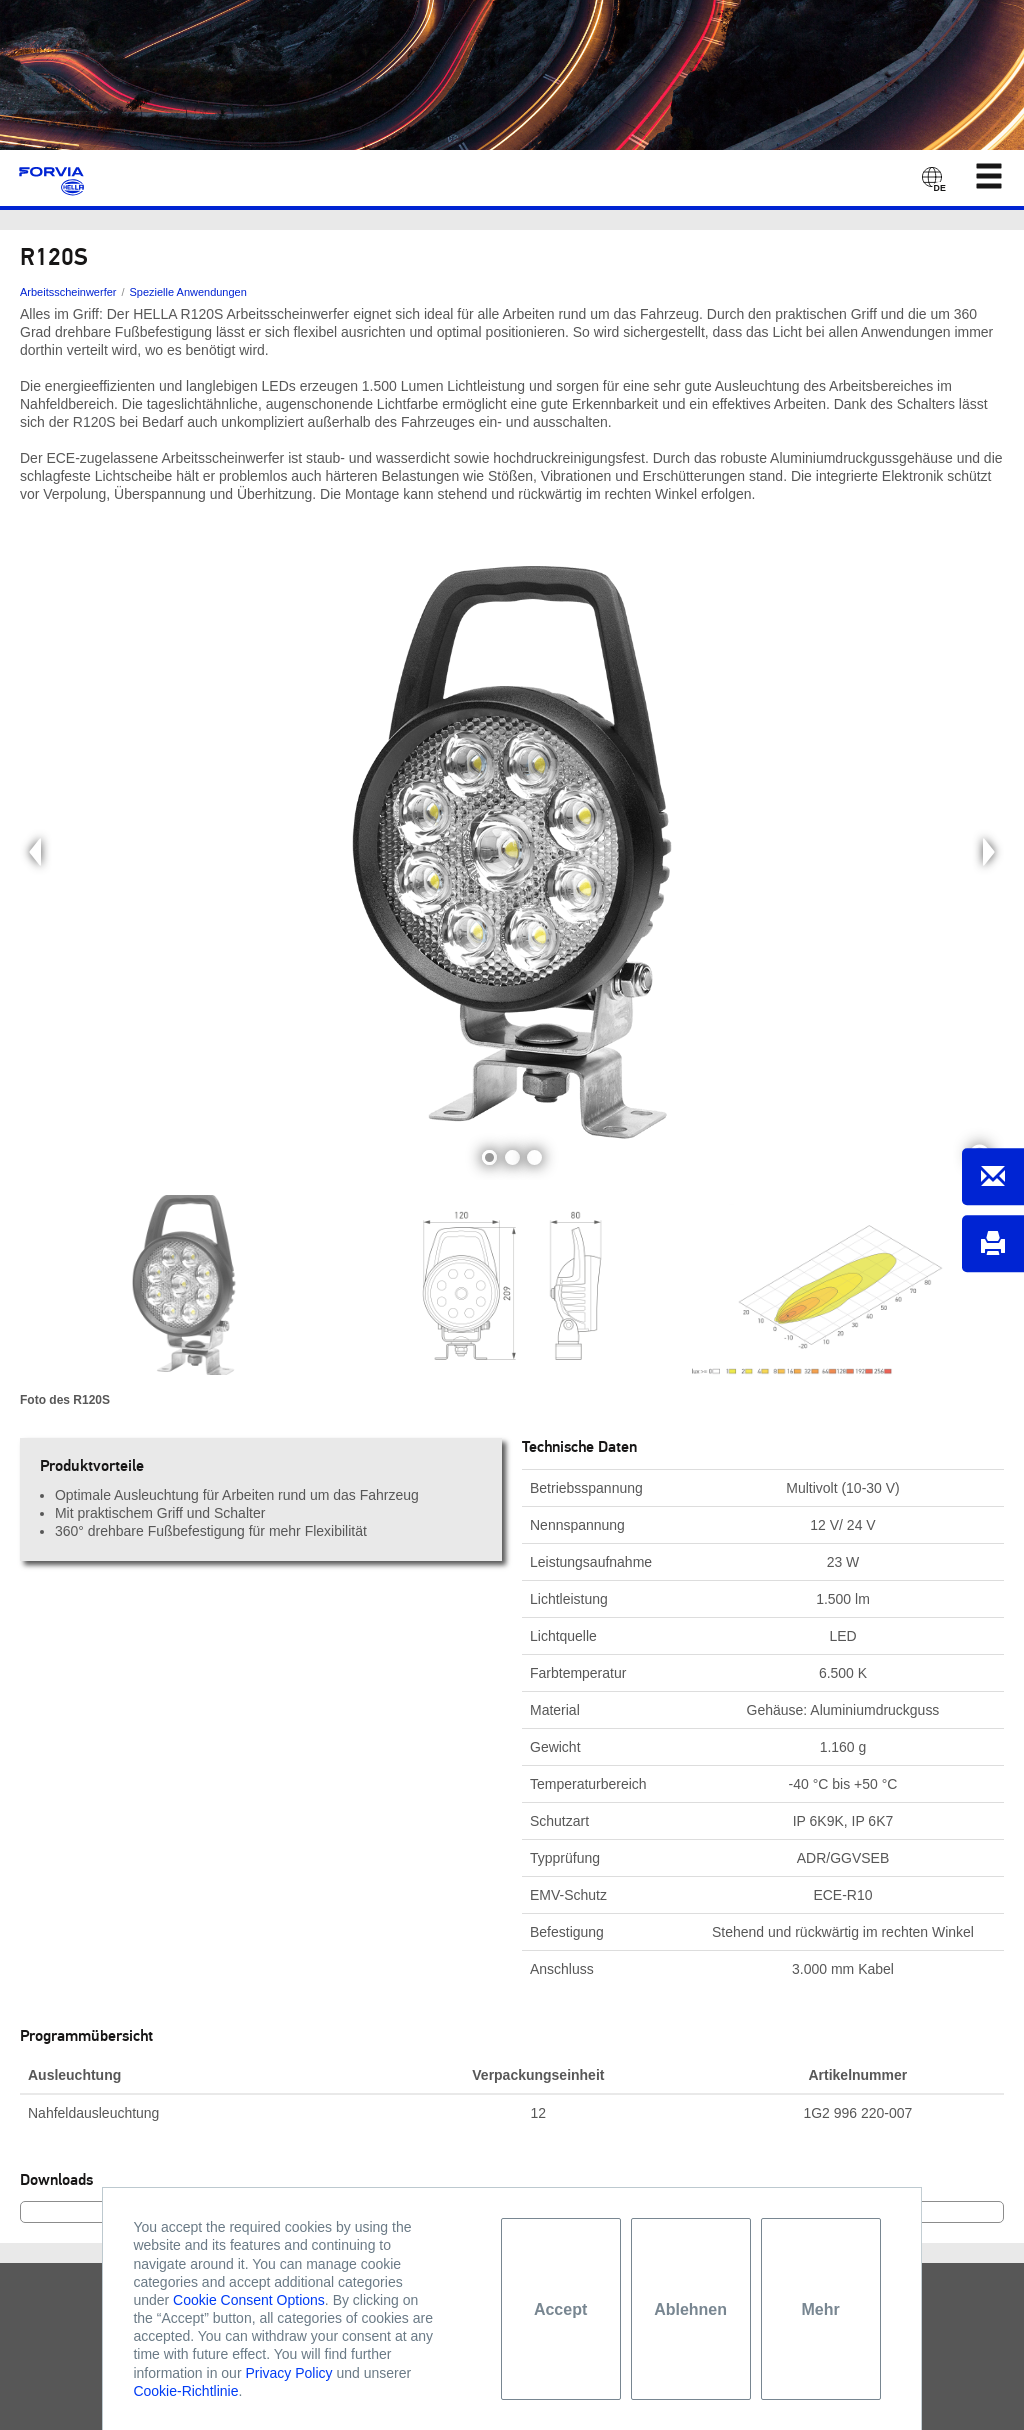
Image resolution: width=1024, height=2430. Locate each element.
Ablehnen (690, 2309)
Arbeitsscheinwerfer (68, 292)
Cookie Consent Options (249, 2300)
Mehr (820, 2309)
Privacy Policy (288, 2373)
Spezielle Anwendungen (188, 292)
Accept (560, 2309)
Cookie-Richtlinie (185, 2391)
